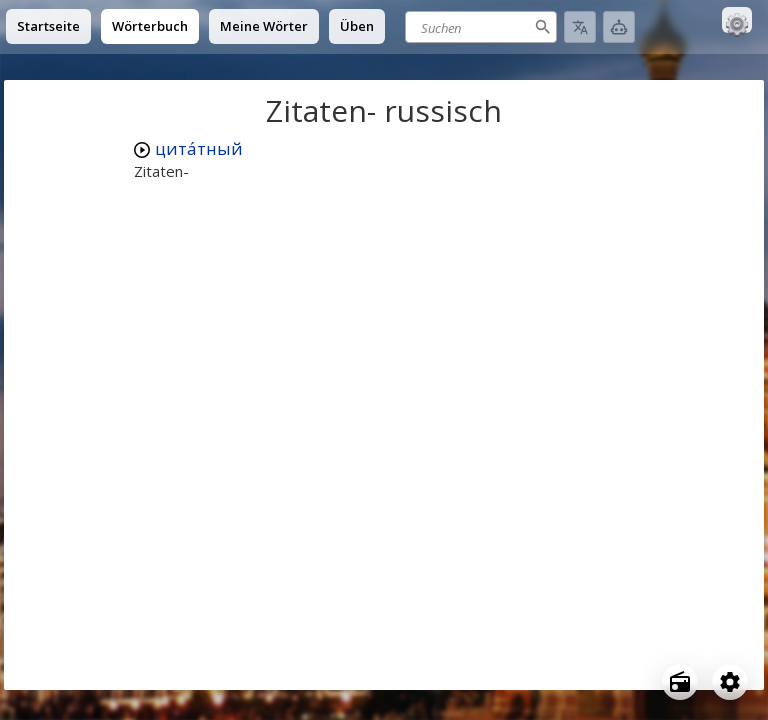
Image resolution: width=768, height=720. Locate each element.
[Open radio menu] (680, 682)
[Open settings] (730, 682)
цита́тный (199, 148)
